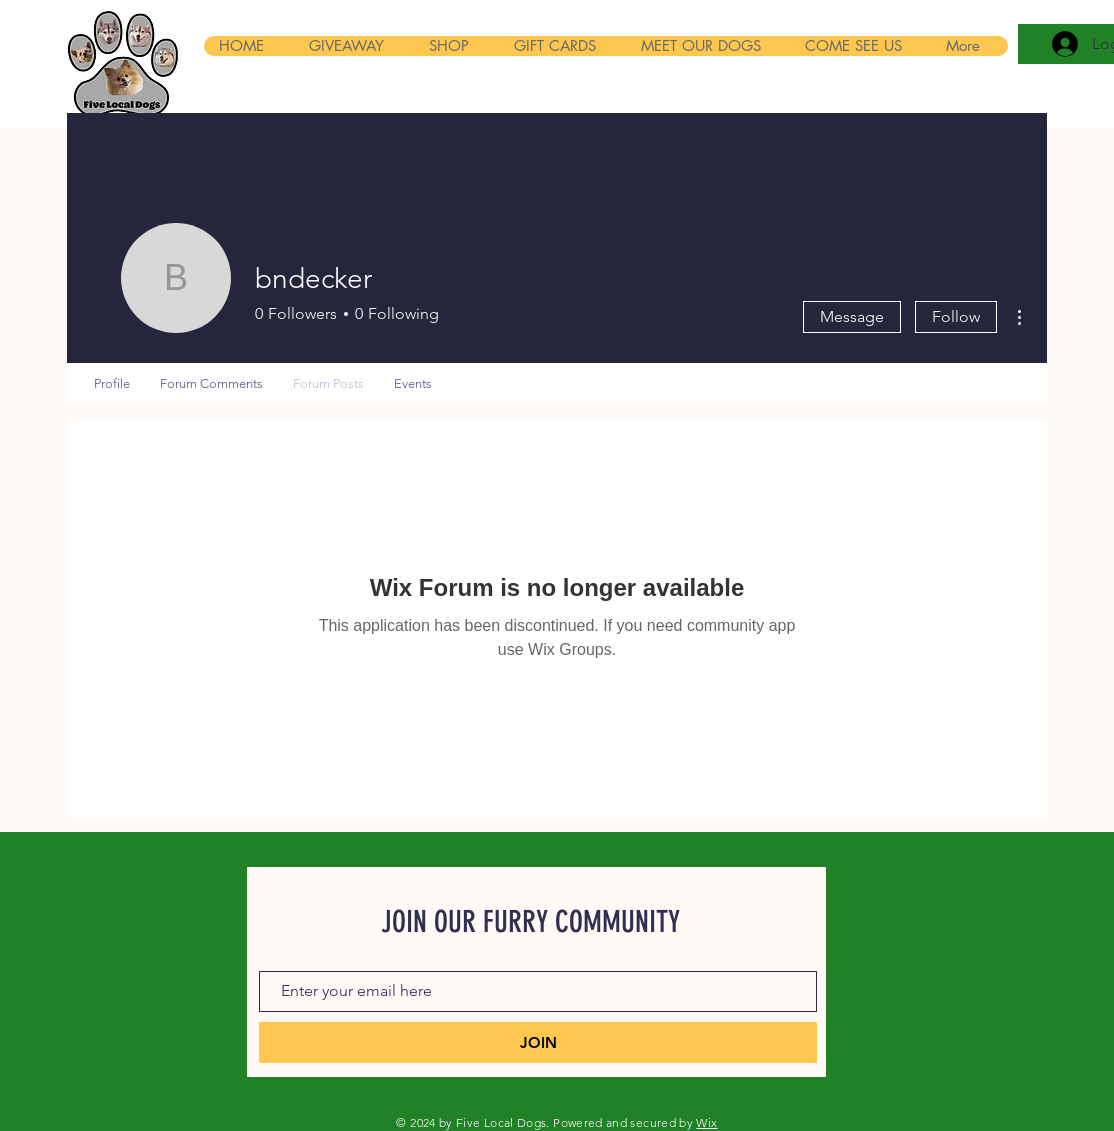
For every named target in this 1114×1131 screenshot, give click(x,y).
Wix (706, 1122)
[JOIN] (538, 1042)
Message (852, 316)
